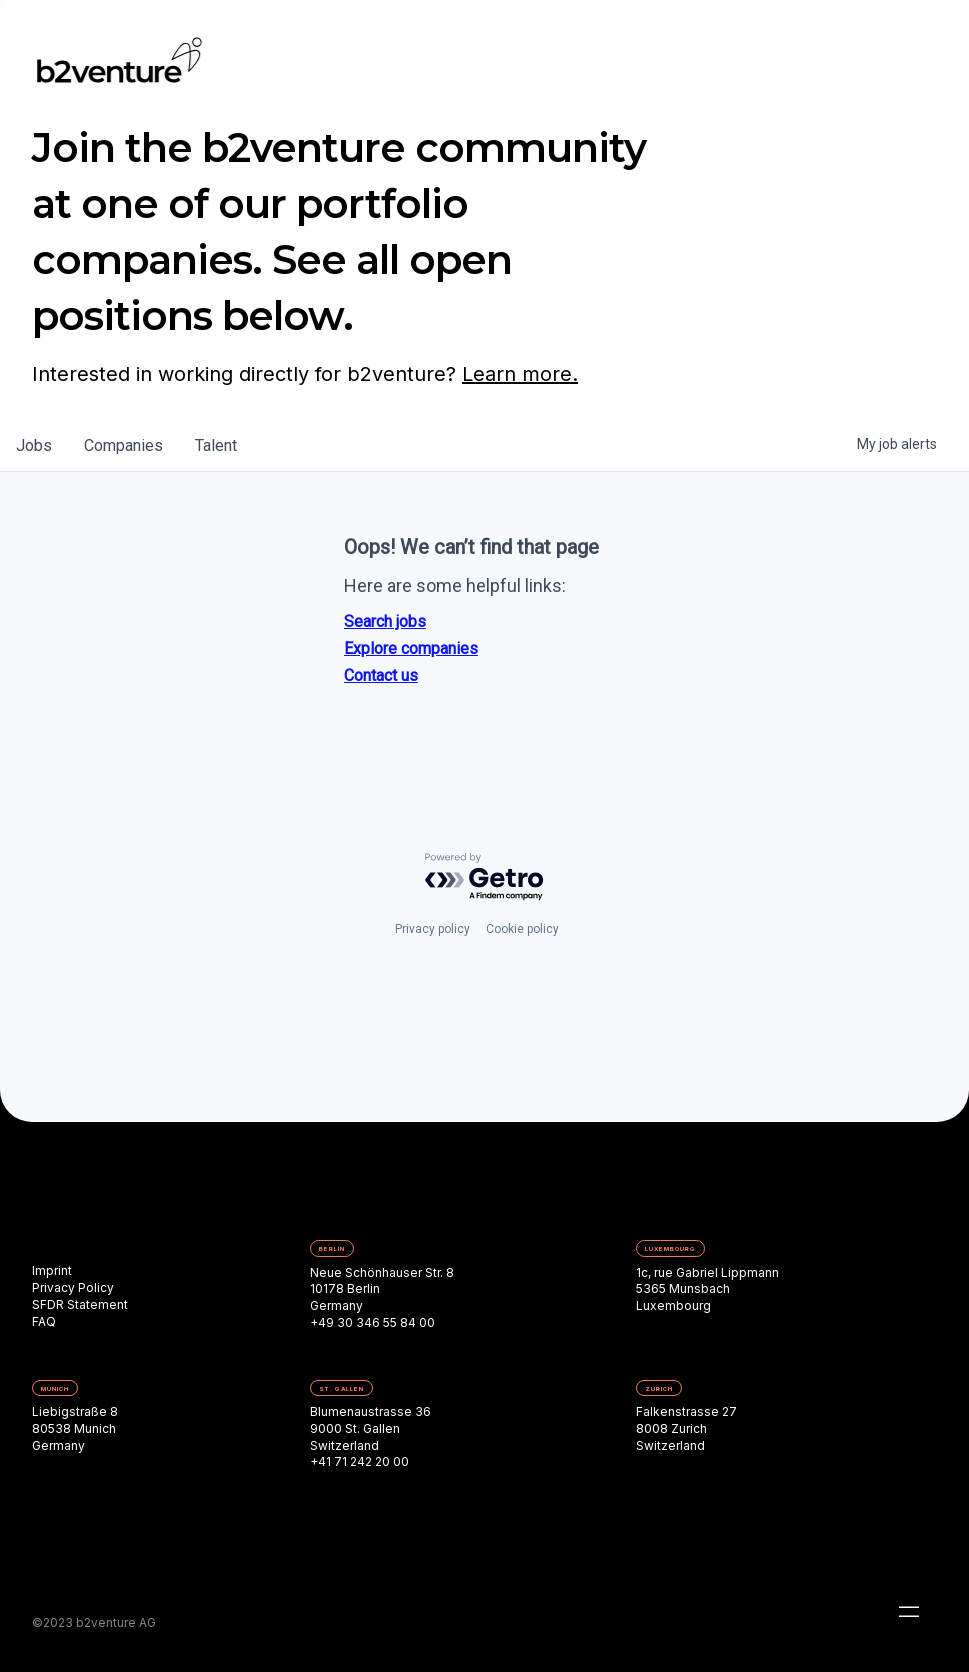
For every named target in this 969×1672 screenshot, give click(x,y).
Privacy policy (432, 929)
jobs (34, 445)
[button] (909, 1612)
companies (123, 445)
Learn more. (520, 374)
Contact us (381, 675)
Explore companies (411, 648)
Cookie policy (522, 929)
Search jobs (385, 621)
